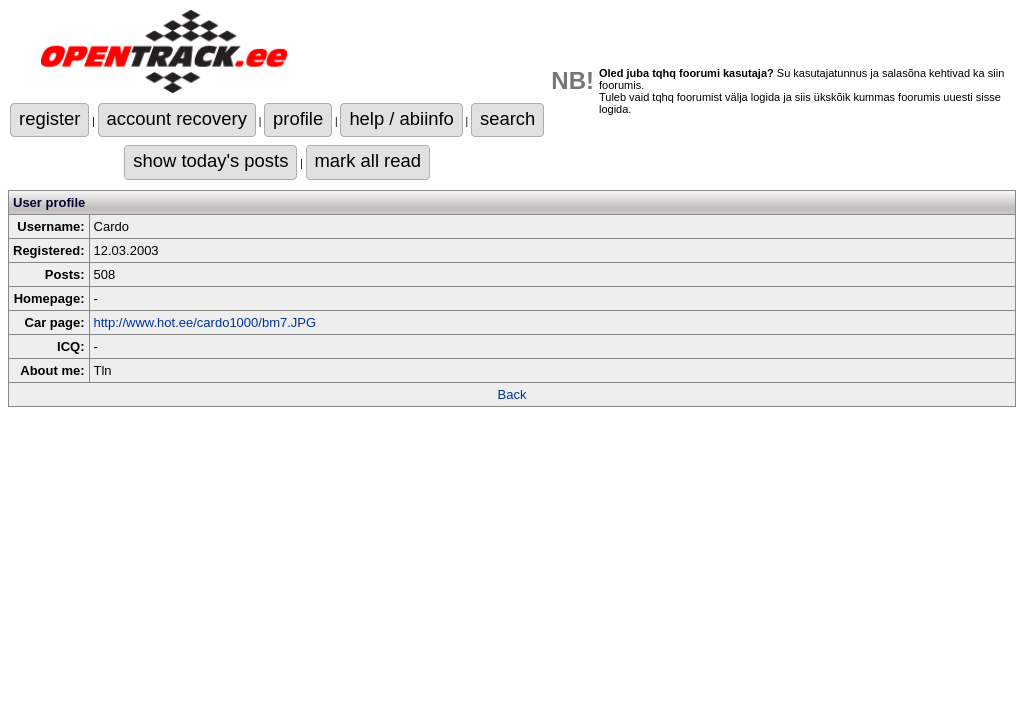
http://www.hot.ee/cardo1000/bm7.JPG (205, 322)
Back (512, 394)
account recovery (177, 118)
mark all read (368, 160)
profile (298, 118)
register (49, 118)
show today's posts (210, 160)
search (507, 118)
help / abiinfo (401, 118)
